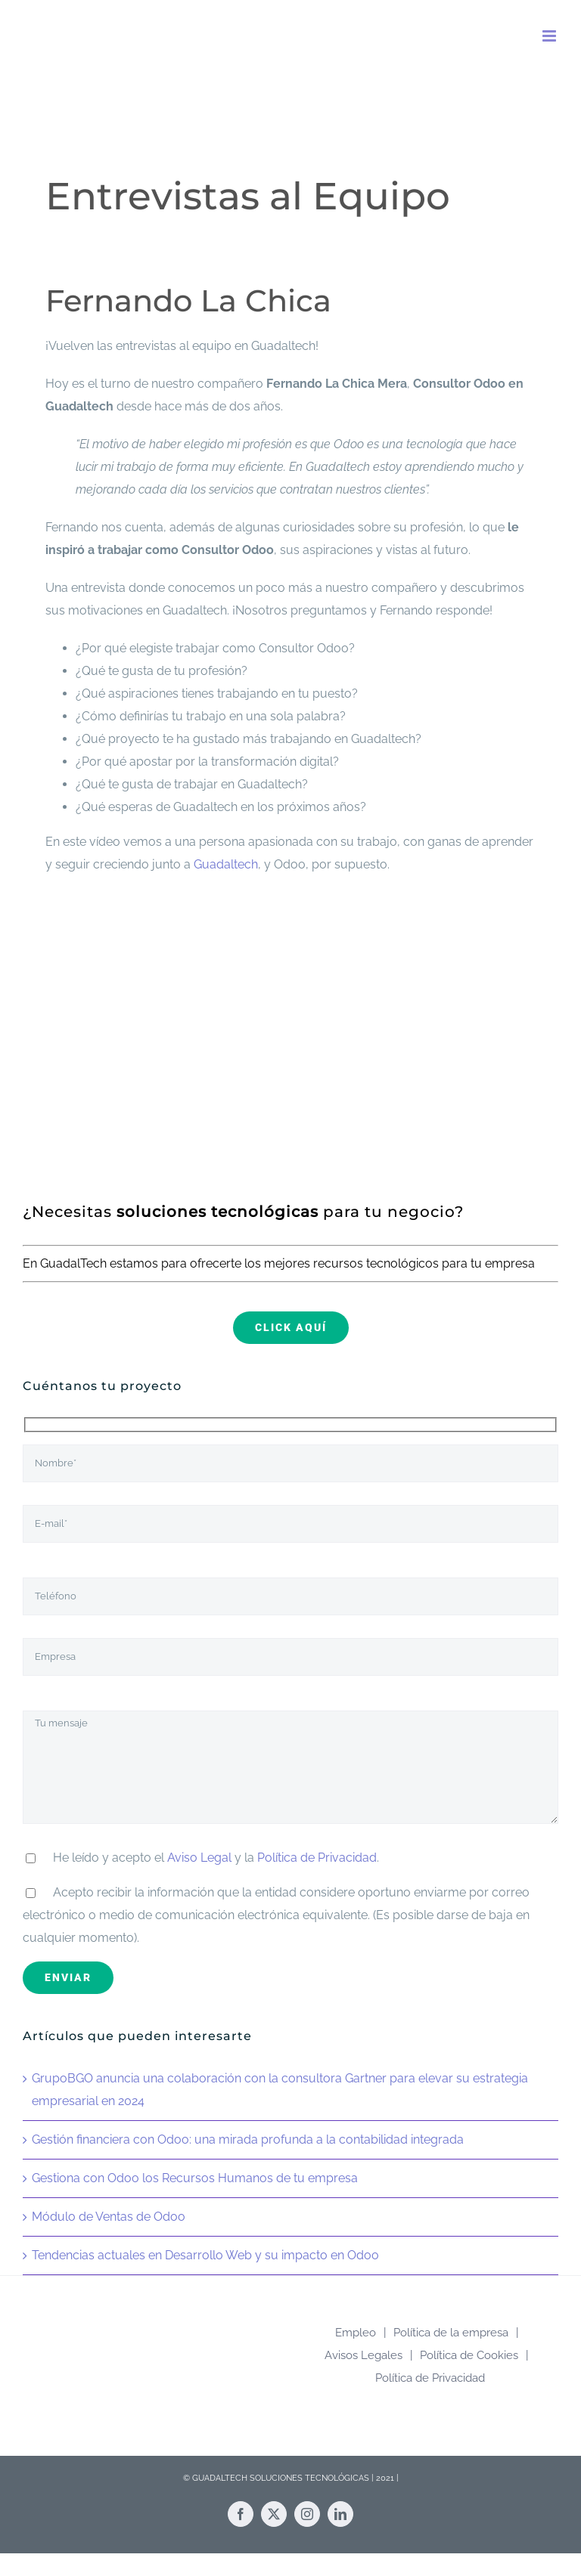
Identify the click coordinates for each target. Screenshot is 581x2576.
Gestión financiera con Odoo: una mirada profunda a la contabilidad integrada (248, 2139)
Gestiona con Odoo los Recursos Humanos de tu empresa (195, 2178)
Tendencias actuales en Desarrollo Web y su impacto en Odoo (205, 2255)
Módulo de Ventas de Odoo (108, 2216)
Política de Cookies (469, 2355)
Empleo (355, 2332)
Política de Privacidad (317, 1857)
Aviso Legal (199, 1857)
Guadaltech (226, 864)
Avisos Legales (363, 2355)
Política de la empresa (450, 2332)
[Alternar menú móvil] (550, 36)
